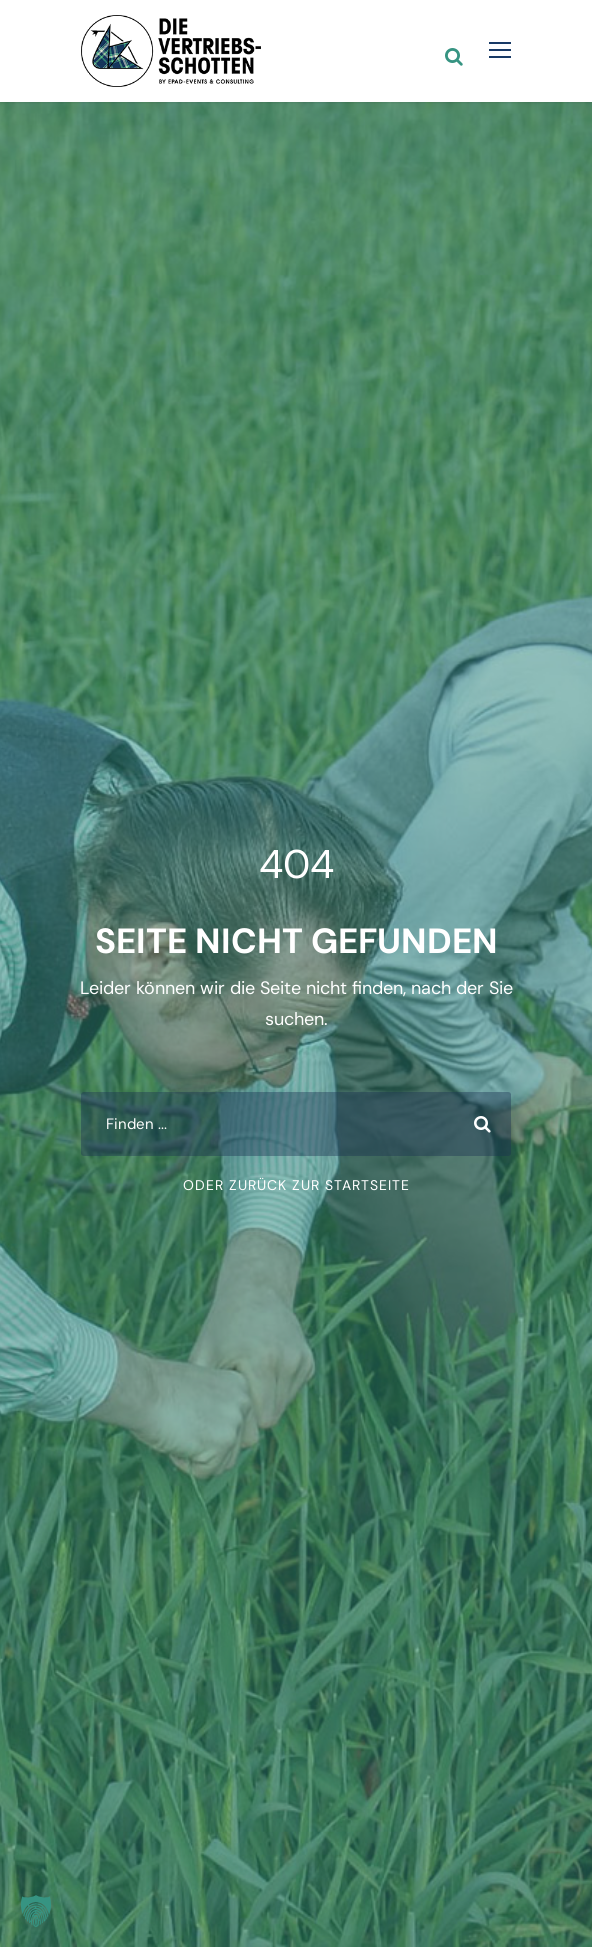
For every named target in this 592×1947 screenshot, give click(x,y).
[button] (36, 1911)
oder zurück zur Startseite (296, 1185)
